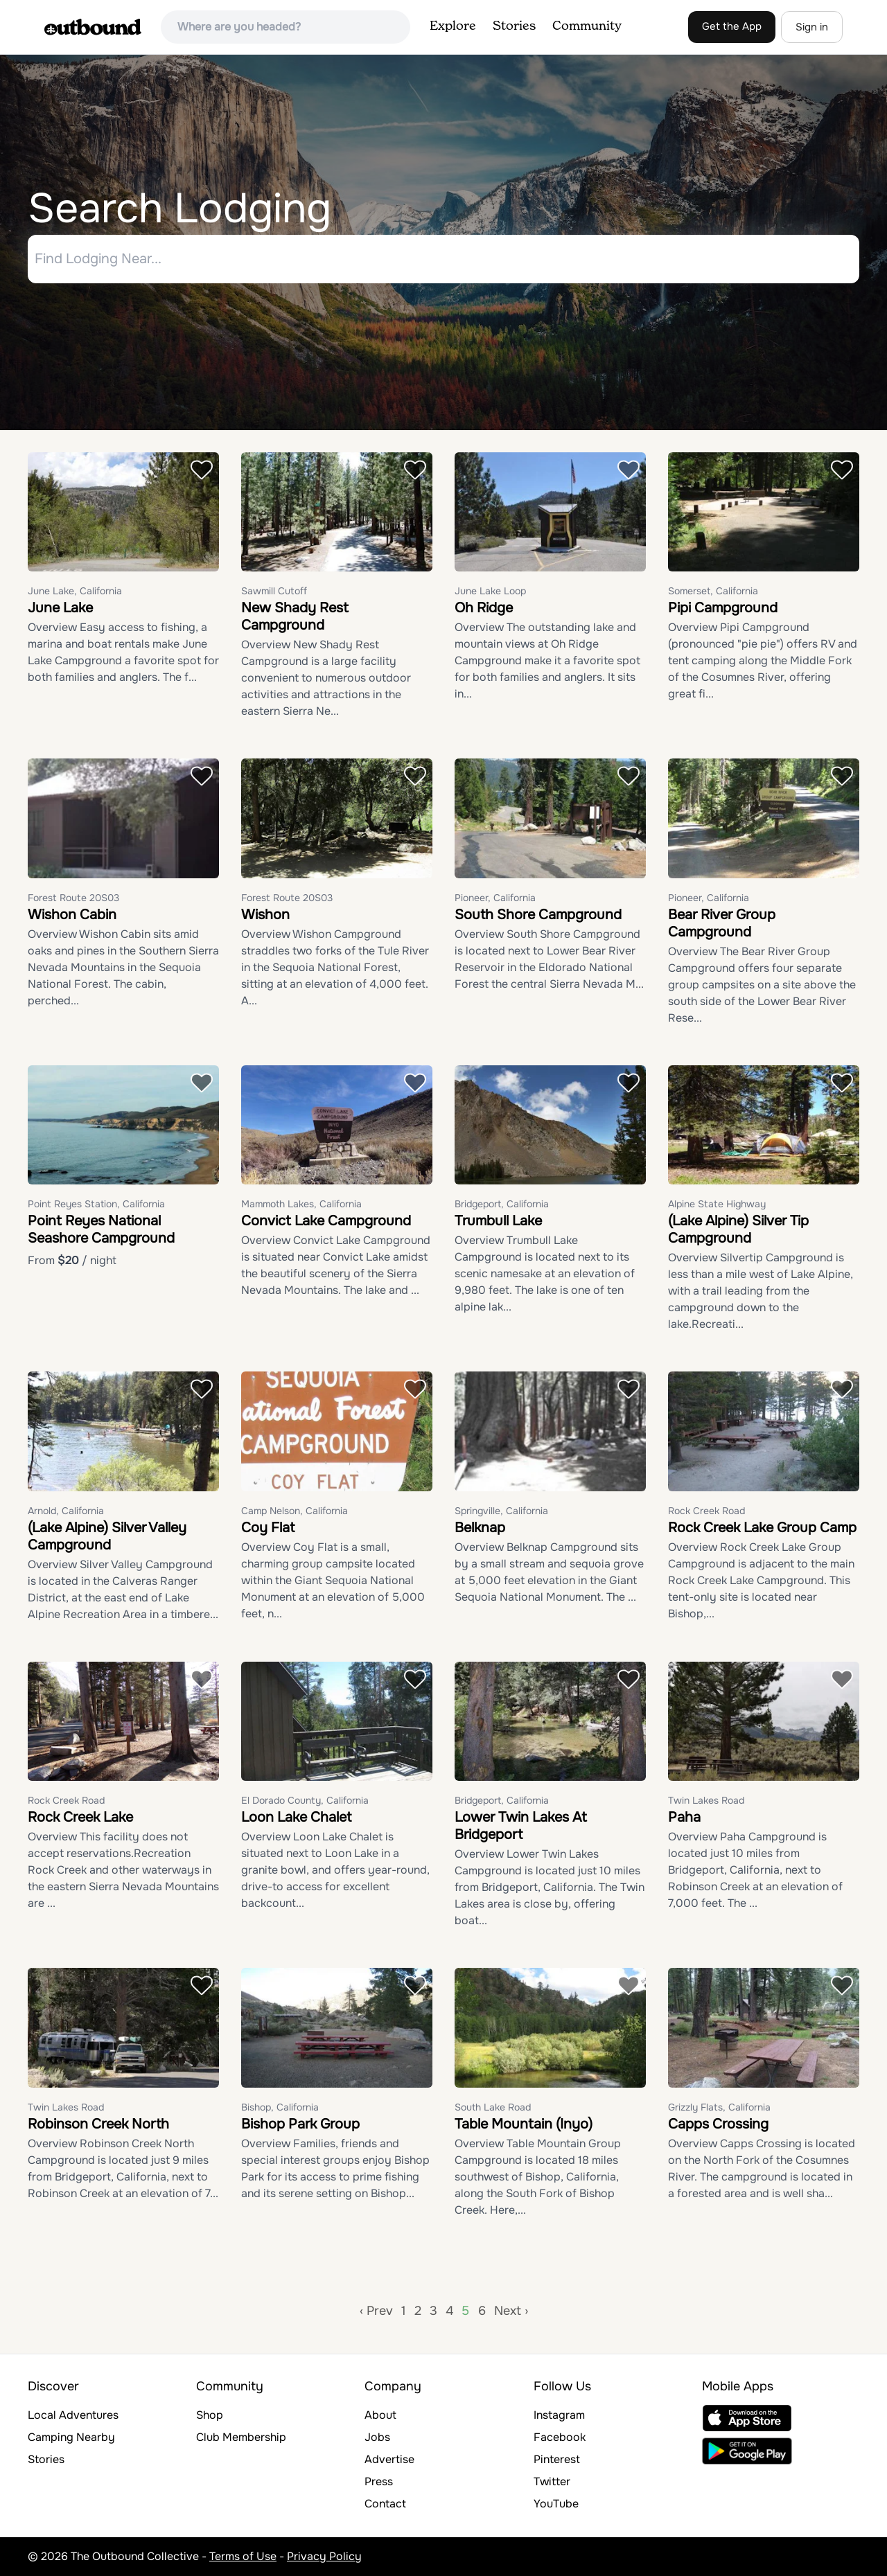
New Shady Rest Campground (295, 617)
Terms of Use (242, 2556)
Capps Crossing (718, 2124)
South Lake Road (493, 2107)
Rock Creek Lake (80, 1818)
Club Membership (241, 2437)
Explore (453, 26)
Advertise (389, 2459)
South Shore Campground (538, 914)
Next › (511, 2310)
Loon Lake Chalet (296, 1818)
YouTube (556, 2503)
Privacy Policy (324, 2556)
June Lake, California (75, 591)
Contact (385, 2503)
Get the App (732, 26)
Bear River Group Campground (721, 923)
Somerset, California (713, 591)
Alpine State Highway (717, 1204)
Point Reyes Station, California (96, 1204)
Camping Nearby (71, 2437)
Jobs (377, 2437)
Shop (209, 2415)
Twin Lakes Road (706, 1801)
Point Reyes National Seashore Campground (101, 1230)
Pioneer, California (495, 897)
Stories (514, 26)
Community (587, 26)
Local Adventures (73, 2415)
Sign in (812, 27)
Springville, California (501, 1510)
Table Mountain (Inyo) (523, 2124)
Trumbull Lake (498, 1221)
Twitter (552, 2481)
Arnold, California (66, 1510)
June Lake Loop (490, 591)
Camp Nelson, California (294, 1510)
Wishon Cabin (72, 914)
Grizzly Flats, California (719, 2107)
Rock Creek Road (706, 1510)
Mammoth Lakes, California (301, 1204)
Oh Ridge (484, 608)
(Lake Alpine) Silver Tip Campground (738, 1230)
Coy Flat (268, 1527)
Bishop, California (280, 2107)
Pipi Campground (723, 608)
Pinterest (557, 2459)
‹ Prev (376, 2310)
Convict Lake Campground (326, 1221)
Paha (684, 1818)
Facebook (560, 2437)
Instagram (559, 2415)
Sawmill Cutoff (274, 591)
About (380, 2415)
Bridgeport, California (502, 1204)
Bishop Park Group (300, 2124)
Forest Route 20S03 (73, 897)
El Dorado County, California (305, 1801)
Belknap (480, 1527)
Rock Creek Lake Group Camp (762, 1527)
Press (379, 2481)
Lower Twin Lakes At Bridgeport (521, 1826)
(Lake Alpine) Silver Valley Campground (107, 1536)
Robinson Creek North (98, 2124)
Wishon (265, 914)
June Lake (60, 608)
